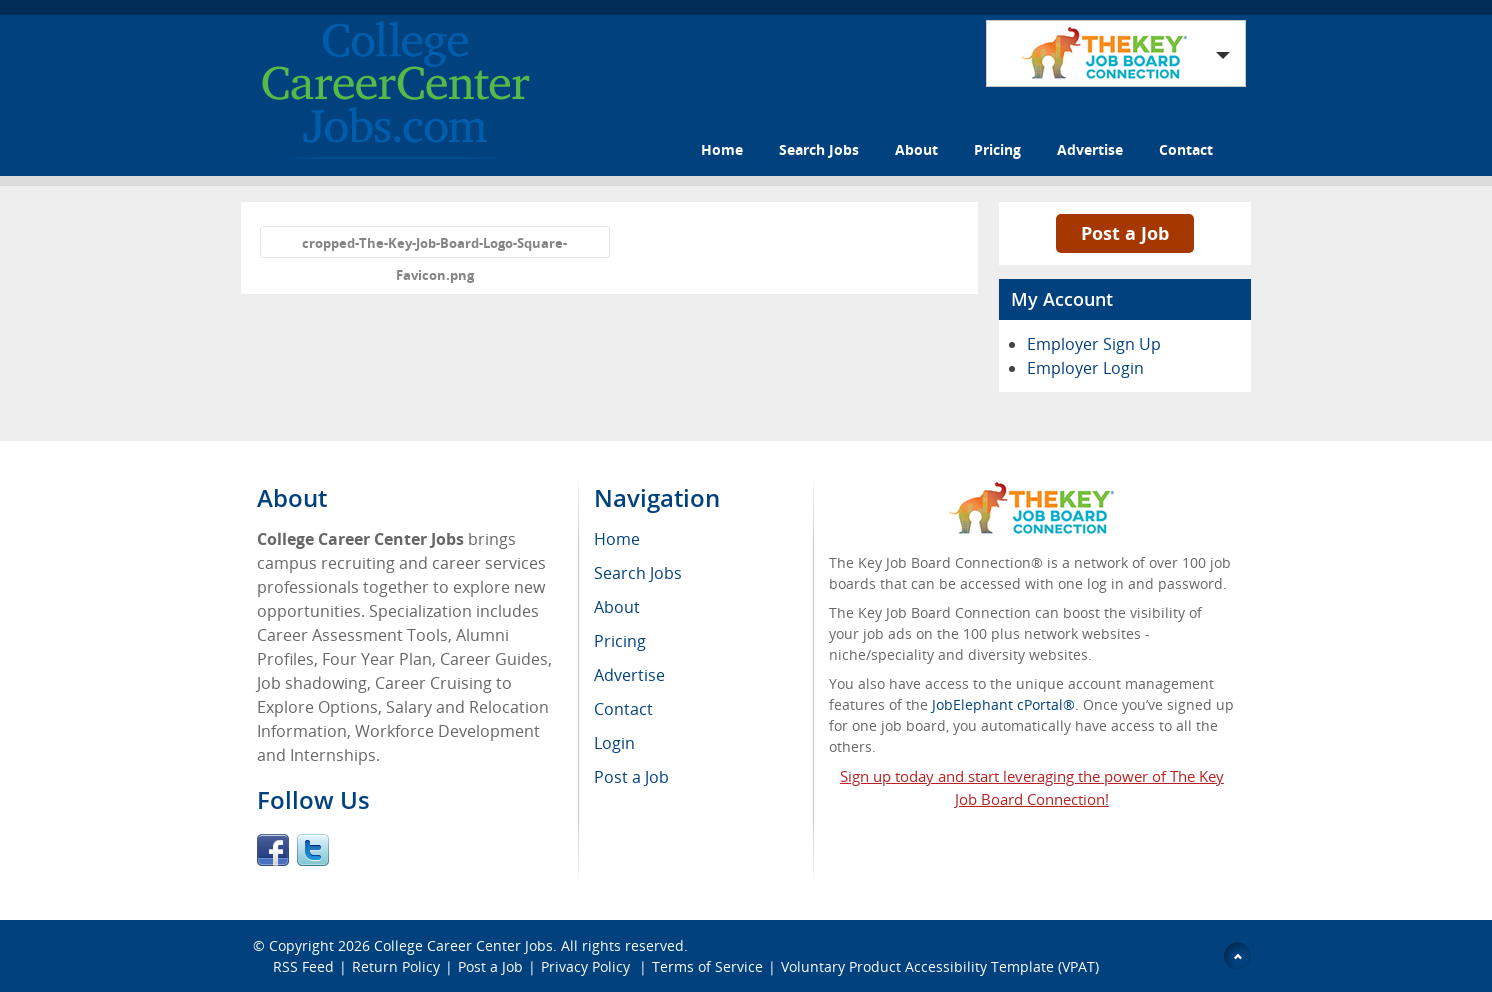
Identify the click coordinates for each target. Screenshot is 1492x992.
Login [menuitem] (614, 743)
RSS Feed (303, 966)
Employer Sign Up (1094, 344)
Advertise (1090, 149)
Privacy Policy (587, 966)
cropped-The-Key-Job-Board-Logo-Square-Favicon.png (434, 246)
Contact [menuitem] (623, 709)
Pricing (997, 149)
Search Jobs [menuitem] (638, 573)
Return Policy (396, 966)
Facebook (273, 850)
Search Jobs (819, 149)
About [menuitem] (617, 607)
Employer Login (1085, 368)
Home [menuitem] (617, 539)
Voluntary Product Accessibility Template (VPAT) (940, 966)
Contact (1186, 149)
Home (722, 149)
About (916, 149)
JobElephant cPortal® (1003, 704)
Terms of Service (707, 966)
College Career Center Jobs (463, 945)
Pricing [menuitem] (620, 641)
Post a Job (1125, 233)
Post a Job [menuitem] (631, 777)
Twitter (313, 850)
